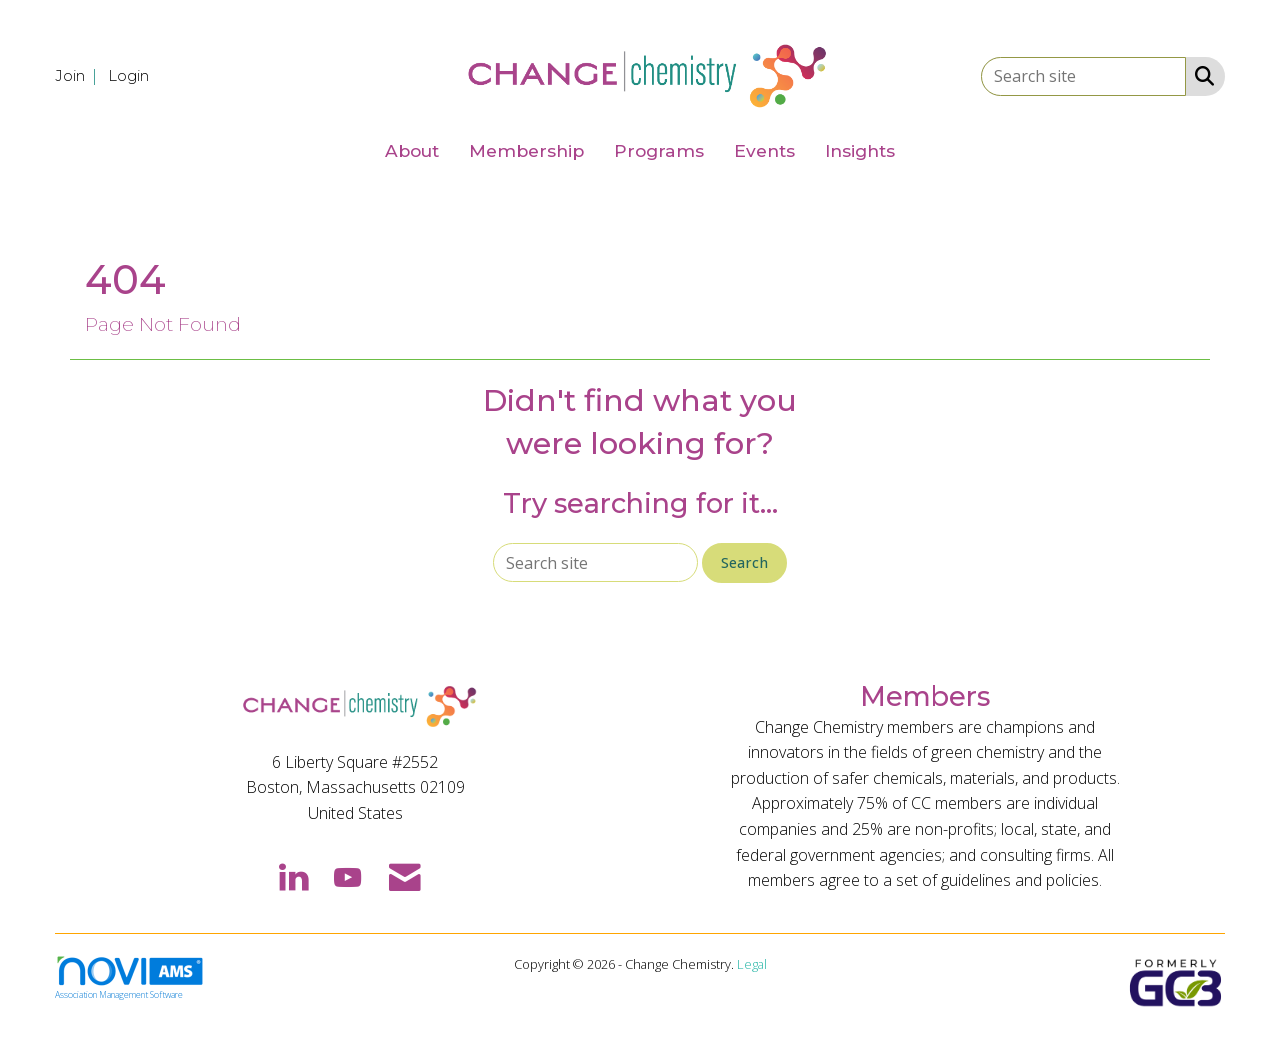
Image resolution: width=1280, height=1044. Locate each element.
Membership (526, 150)
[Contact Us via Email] (405, 876)
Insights (860, 150)
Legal (752, 964)
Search (744, 562)
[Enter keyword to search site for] (1083, 76)
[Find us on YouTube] (347, 876)
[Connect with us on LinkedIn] (292, 876)
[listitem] (79, 75)
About (412, 150)
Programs (659, 150)
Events (764, 150)
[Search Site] (1200, 75)
